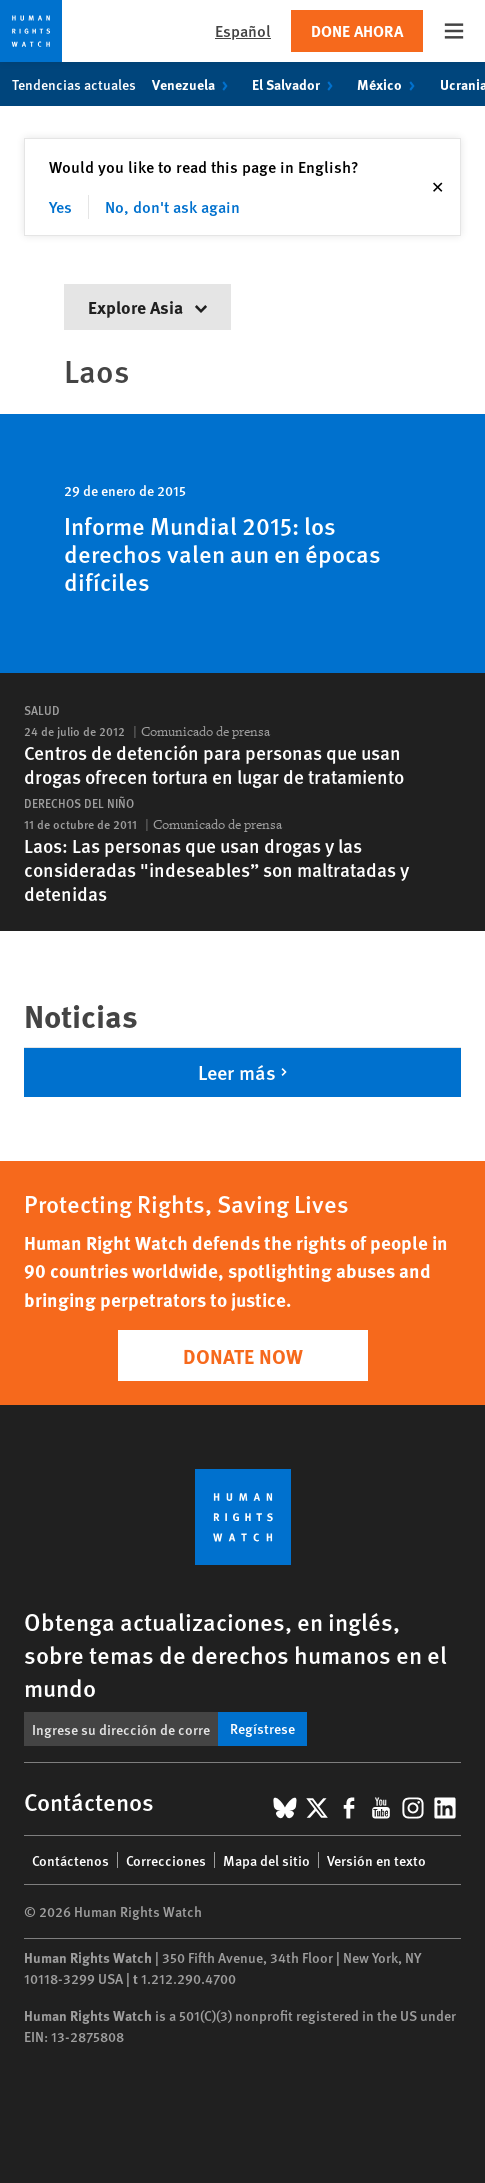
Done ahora (357, 30)
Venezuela (194, 84)
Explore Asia (147, 306)
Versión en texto (376, 1860)
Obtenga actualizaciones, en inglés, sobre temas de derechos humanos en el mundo (235, 1654)
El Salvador (296, 84)
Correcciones (166, 1860)
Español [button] (243, 30)
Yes (60, 206)
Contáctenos (70, 1860)
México (390, 84)
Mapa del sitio (266, 1860)
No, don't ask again (172, 206)
